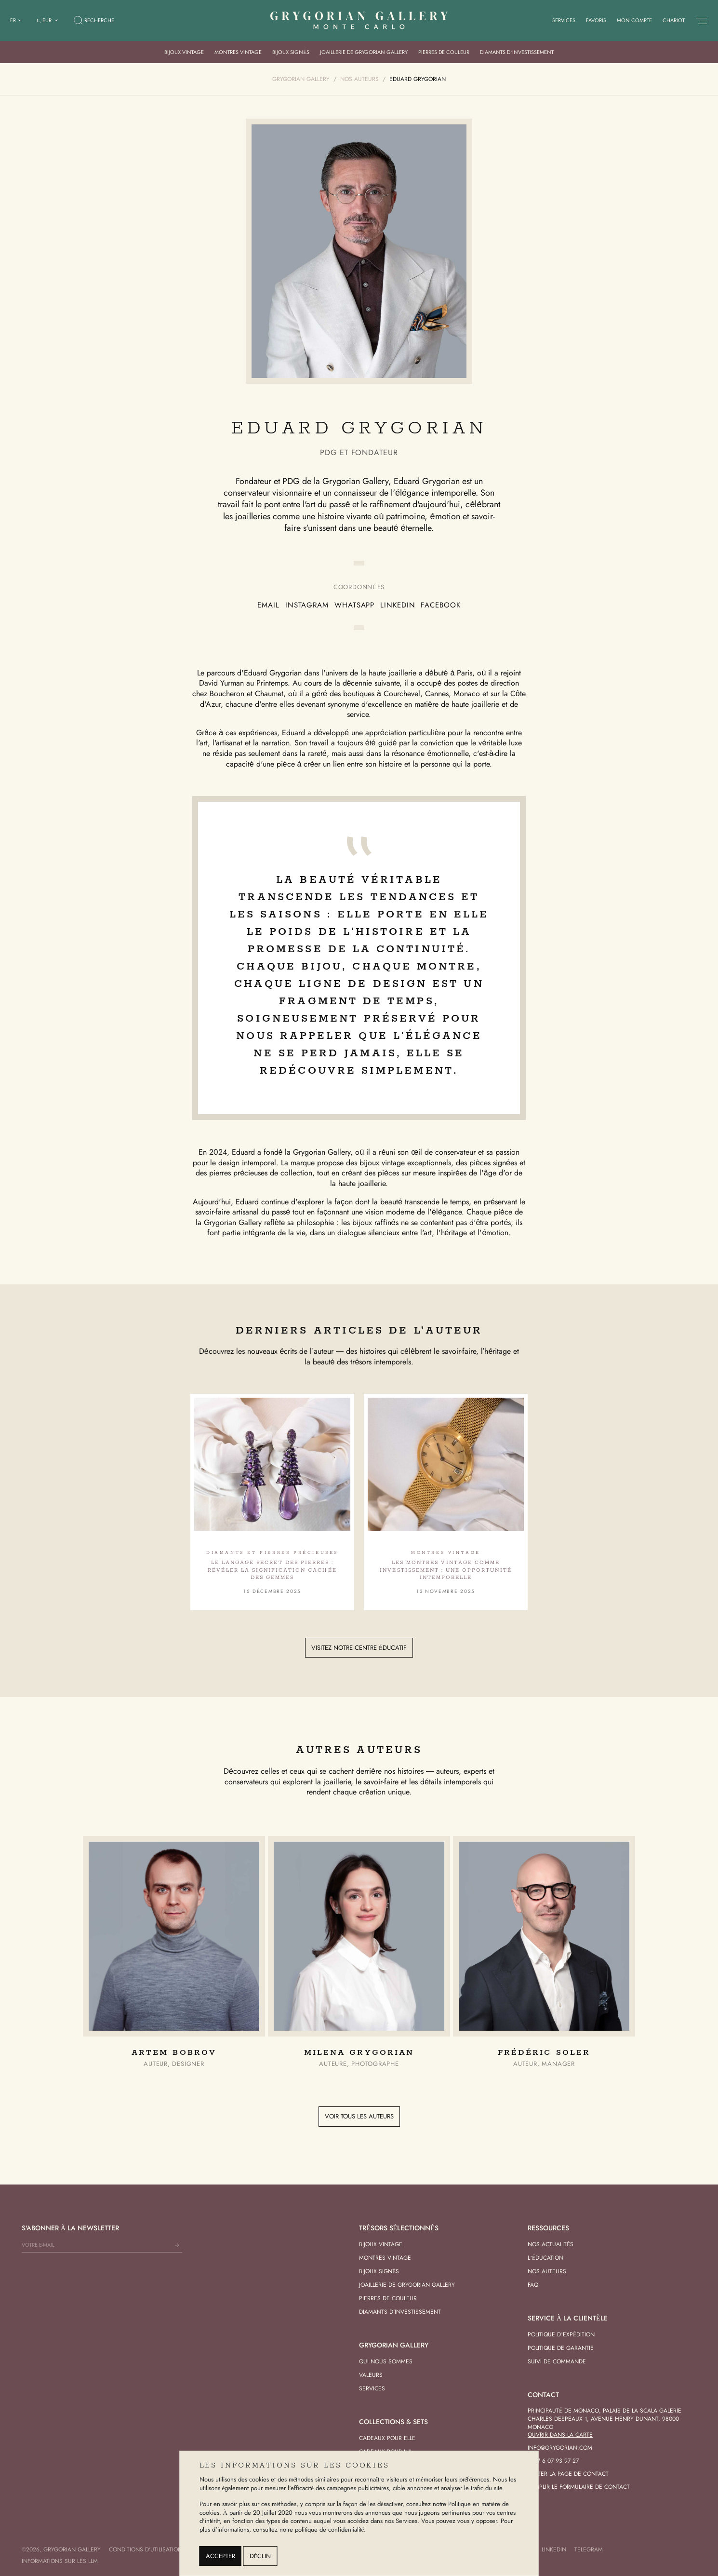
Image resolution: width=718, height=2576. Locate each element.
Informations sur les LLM (60, 2561)
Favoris (596, 20)
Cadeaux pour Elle (387, 2438)
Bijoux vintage (184, 52)
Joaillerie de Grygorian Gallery (364, 52)
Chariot (674, 20)
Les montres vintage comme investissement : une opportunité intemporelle (445, 1570)
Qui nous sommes (385, 2361)
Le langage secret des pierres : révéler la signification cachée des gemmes (272, 1570)
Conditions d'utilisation (145, 2549)
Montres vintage (238, 52)
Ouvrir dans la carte (560, 2434)
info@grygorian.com (560, 2447)
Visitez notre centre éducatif (359, 1647)
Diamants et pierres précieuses (272, 1552)
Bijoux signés (290, 52)
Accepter (220, 2556)
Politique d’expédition (561, 2334)
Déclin (260, 2556)
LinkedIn (397, 605)
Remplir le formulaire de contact (579, 2486)
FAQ (533, 2284)
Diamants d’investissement (517, 52)
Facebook (440, 605)
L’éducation (545, 2257)
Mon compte (634, 20)
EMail (268, 605)
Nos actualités (550, 2244)
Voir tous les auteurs (359, 2116)
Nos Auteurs (547, 2271)
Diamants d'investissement (400, 2311)
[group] (174, 1952)
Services (563, 20)
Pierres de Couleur (443, 52)
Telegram (588, 2549)
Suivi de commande (557, 2361)
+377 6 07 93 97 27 (553, 2460)
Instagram (307, 605)
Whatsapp (354, 605)
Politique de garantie (561, 2348)
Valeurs (371, 2375)
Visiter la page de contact (568, 2473)
